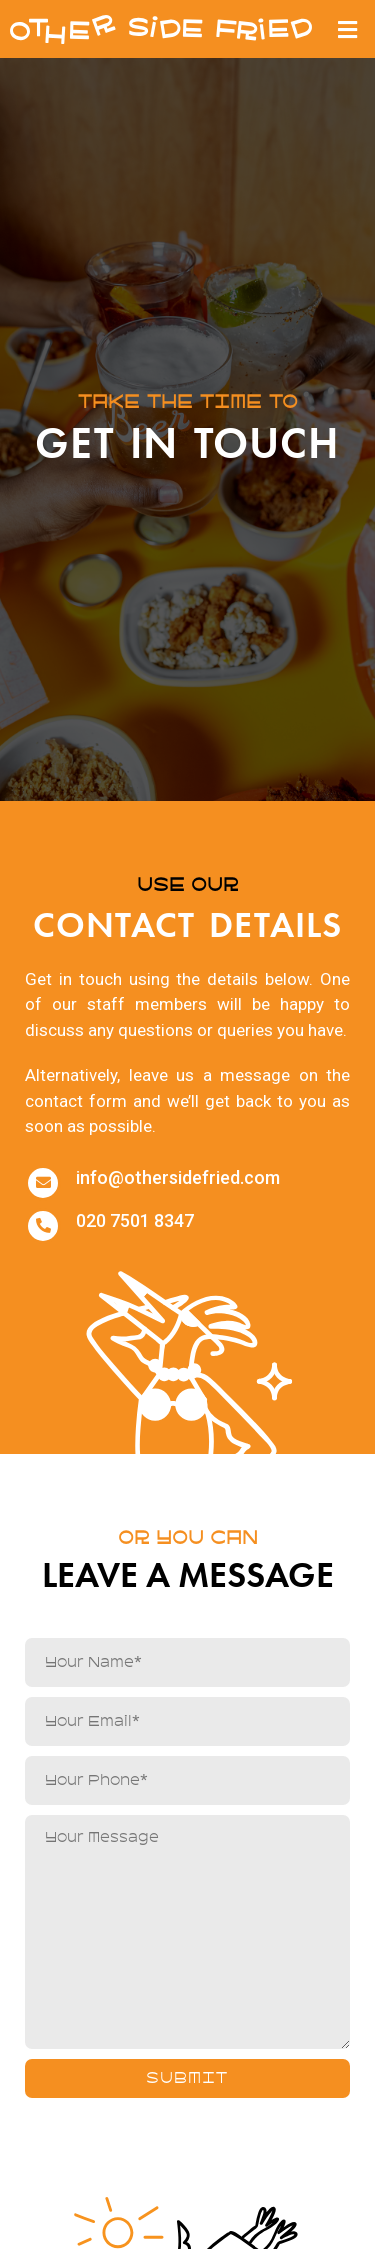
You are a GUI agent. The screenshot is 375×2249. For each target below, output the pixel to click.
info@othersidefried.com (178, 1177)
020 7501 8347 (135, 1220)
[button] (348, 29)
